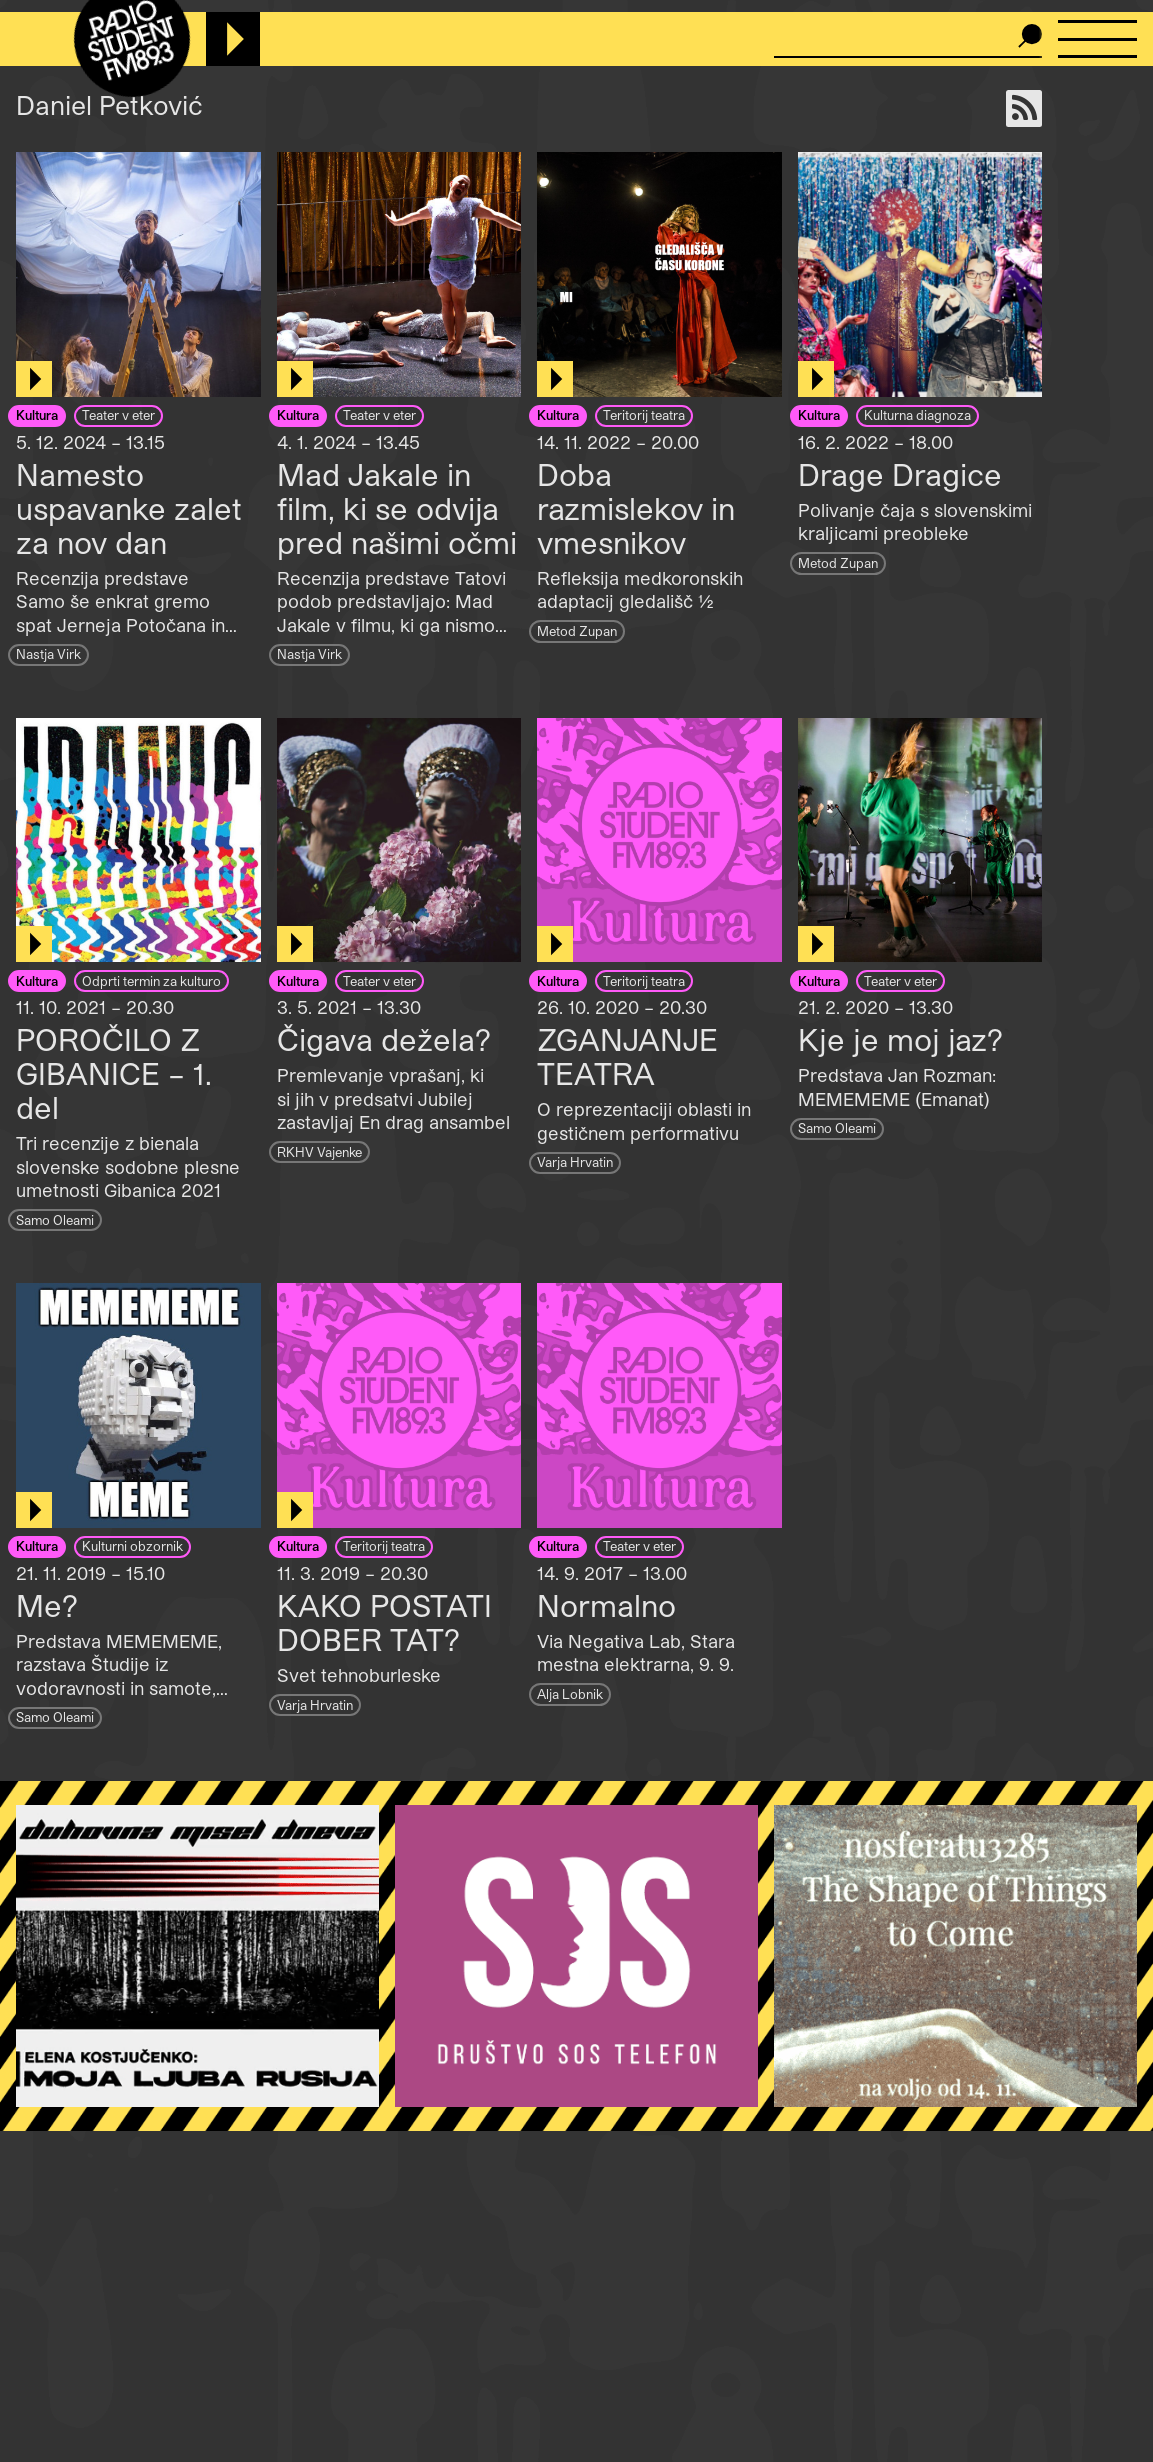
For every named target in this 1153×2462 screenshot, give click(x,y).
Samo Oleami (55, 1219)
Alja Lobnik (570, 1693)
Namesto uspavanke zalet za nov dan (129, 508)
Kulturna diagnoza (917, 414)
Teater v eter (118, 414)
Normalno (606, 1605)
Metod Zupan (577, 630)
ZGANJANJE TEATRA (627, 1056)
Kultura (37, 414)
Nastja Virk (48, 653)
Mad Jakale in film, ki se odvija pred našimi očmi (397, 508)
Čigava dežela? (384, 1039)
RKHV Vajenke (319, 1151)
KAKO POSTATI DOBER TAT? (384, 1622)
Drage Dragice (900, 474)
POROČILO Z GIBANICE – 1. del (114, 1073)
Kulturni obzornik (132, 1545)
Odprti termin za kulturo (151, 980)
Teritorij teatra (644, 414)
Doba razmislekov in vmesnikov (636, 508)
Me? (47, 1605)
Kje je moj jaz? (900, 1039)
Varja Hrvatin (575, 1161)
